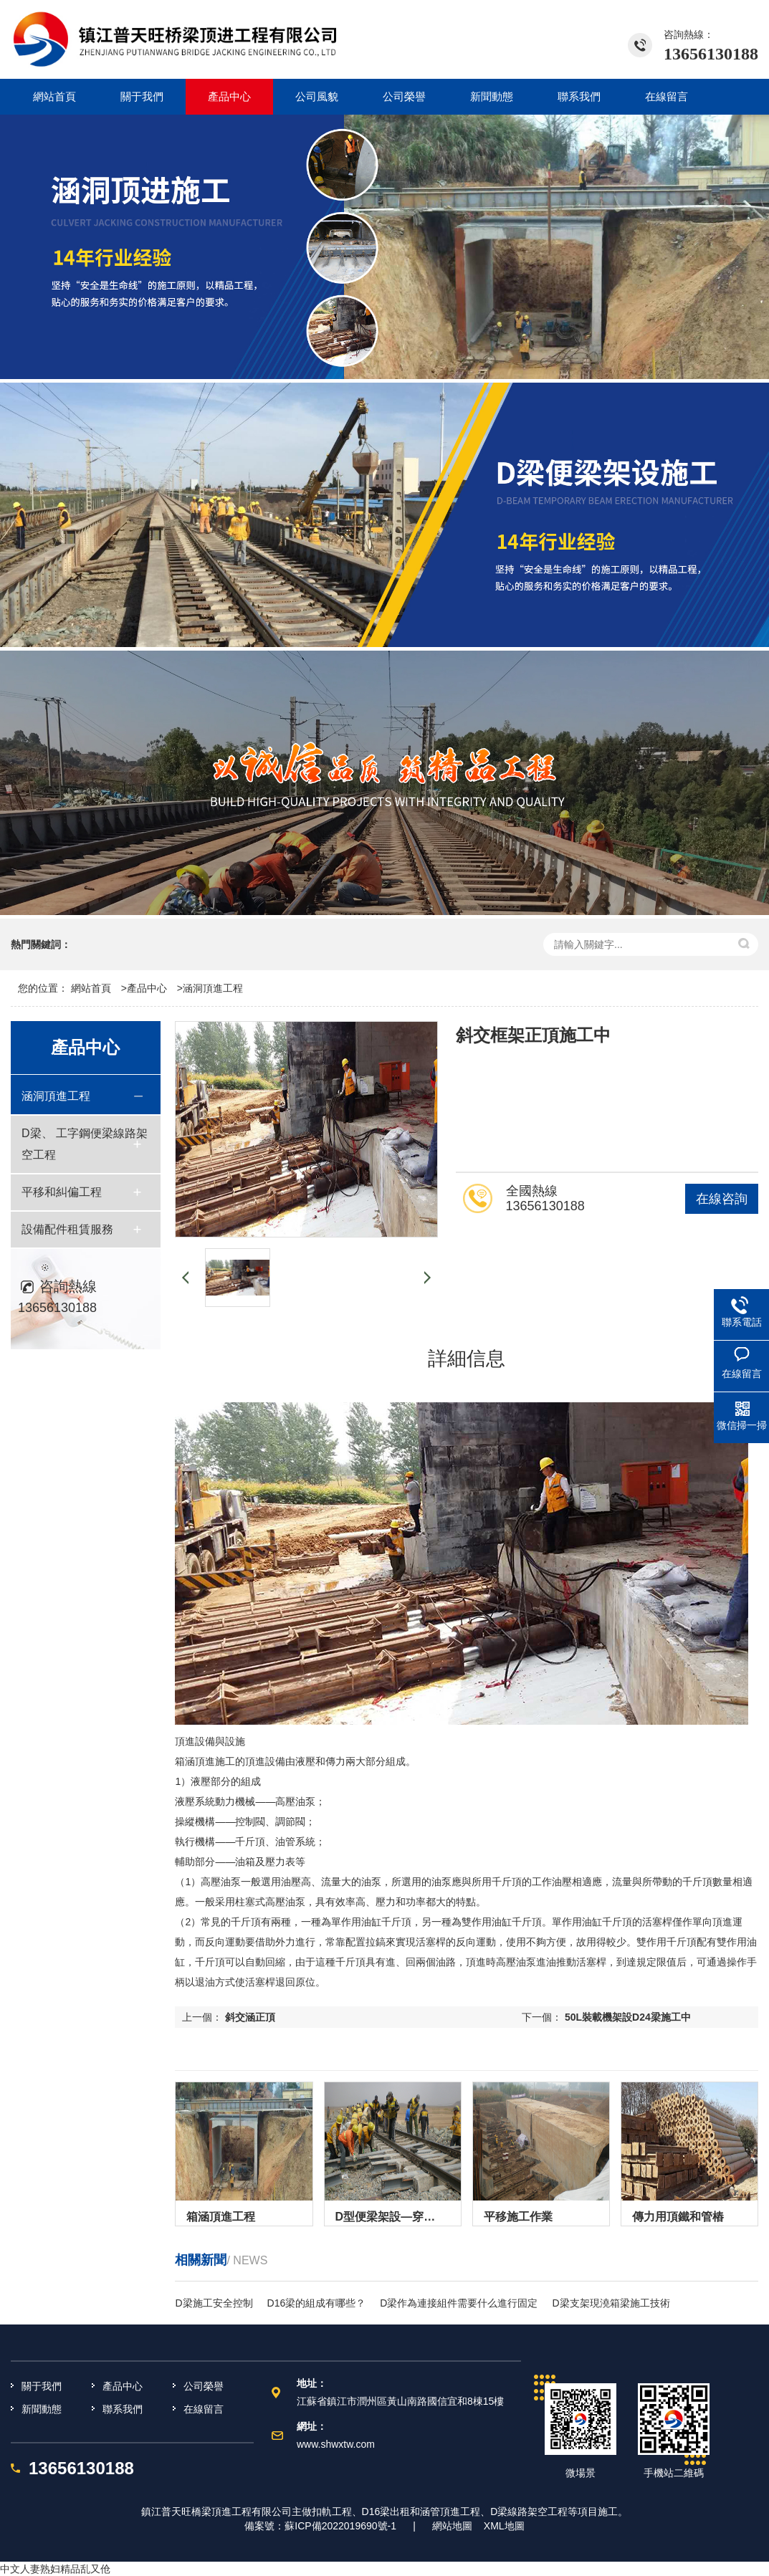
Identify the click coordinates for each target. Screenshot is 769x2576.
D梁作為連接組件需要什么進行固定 (459, 2303)
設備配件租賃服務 (67, 1229)
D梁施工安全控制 (213, 2303)
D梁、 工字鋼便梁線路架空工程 (85, 1144)
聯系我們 (122, 2409)
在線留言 (203, 2409)
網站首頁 (91, 988)
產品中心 (147, 988)
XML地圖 (504, 2526)
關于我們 (42, 2386)
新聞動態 (42, 2409)
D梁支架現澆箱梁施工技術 (610, 2303)
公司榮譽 (203, 2386)
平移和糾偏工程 (62, 1192)
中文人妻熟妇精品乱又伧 (55, 2569)
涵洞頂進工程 (213, 988)
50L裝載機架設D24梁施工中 (628, 2017)
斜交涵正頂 (250, 2017)
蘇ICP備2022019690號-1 (340, 2526)
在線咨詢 (721, 1199)
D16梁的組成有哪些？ (316, 2303)
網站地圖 (452, 2526)
